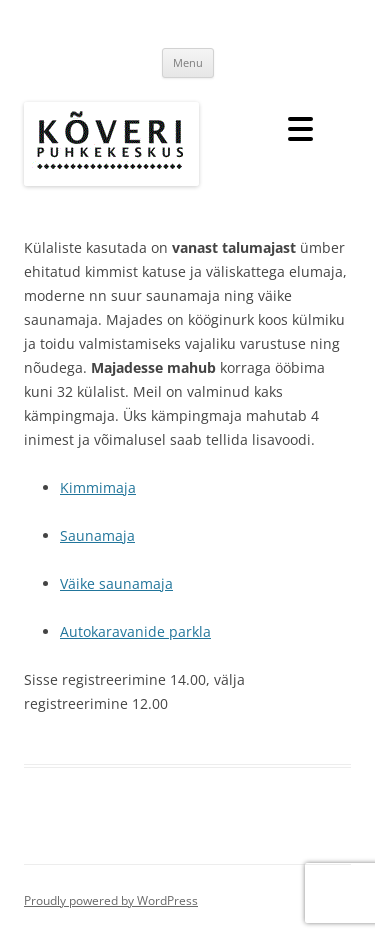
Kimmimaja (98, 487)
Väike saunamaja (116, 583)
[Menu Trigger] (300, 127)
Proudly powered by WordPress (111, 900)
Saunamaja (97, 535)
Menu (188, 62)
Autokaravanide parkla (135, 631)
